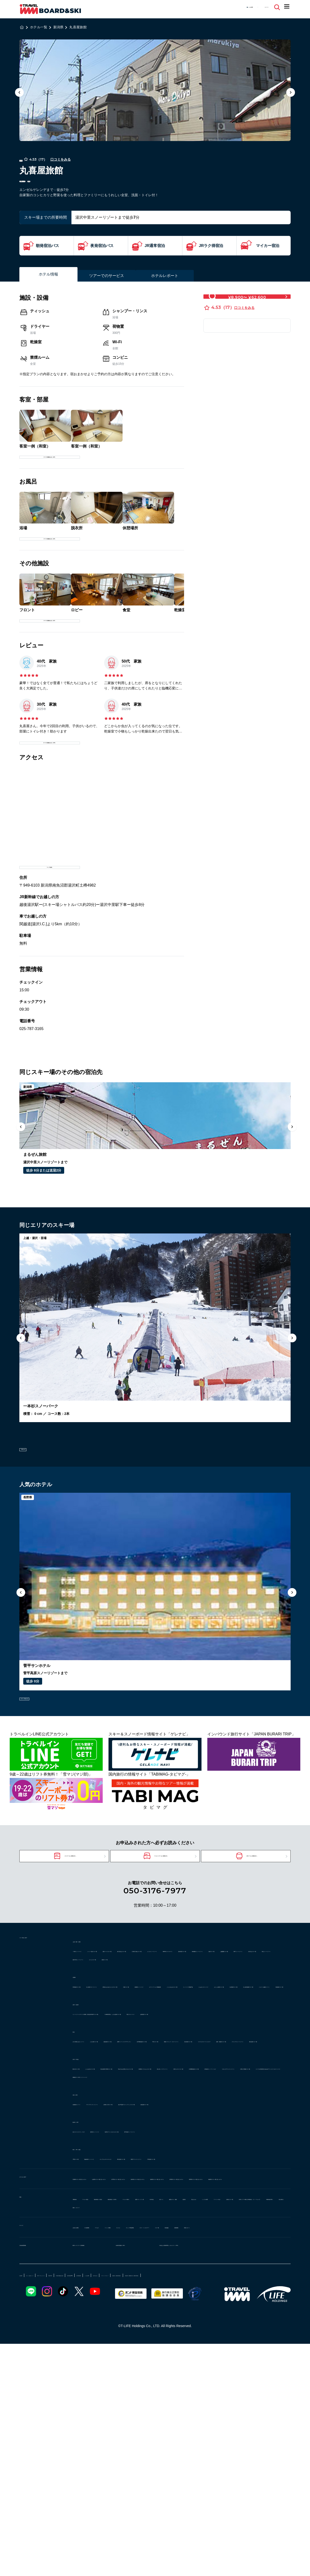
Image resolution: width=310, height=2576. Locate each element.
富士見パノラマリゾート (150, 2205)
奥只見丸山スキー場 (216, 2013)
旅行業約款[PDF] (184, 2498)
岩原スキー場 (262, 2021)
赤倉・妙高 (83, 2238)
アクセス (134, 2413)
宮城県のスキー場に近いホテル (100, 2339)
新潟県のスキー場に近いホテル (100, 2348)
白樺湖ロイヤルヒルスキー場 (98, 2205)
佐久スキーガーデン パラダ (96, 2284)
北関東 (79, 2055)
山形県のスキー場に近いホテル (160, 2339)
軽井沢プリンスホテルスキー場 (194, 2284)
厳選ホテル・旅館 (130, 2384)
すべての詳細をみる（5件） (49, 646)
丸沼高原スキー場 (177, 2081)
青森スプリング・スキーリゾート (175, 2161)
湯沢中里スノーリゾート (249, 2029)
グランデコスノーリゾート (196, 2169)
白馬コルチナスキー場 (196, 2205)
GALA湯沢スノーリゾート (222, 2021)
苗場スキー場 (117, 2038)
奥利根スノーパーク (90, 2073)
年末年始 (80, 2384)
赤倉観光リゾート (88, 2248)
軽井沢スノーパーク (143, 2284)
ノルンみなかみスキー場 (187, 2073)
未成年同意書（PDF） (147, 2441)
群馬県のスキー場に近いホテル (220, 2348)
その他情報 (111, 2413)
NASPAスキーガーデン (137, 2021)
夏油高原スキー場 (177, 2152)
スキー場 (80, 2421)
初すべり (101, 2384)
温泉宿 (158, 2384)
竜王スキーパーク (88, 2125)
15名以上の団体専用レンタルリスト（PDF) (220, 2441)
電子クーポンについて (91, 2498)
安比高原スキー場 (225, 2161)
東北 (77, 2142)
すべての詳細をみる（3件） (49, 556)
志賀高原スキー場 (124, 2125)
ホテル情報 (48, 279)
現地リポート (148, 2421)
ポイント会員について (54, 2498)
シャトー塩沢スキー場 (132, 2013)
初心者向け (208, 2392)
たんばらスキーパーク (92, 2081)
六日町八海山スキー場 (258, 2013)
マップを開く (49, 909)
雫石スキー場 (128, 2161)
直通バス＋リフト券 (253, 2376)
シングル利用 (206, 2384)
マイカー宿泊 (106, 2376)
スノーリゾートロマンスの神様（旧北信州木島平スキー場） (125, 2117)
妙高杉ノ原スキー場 (179, 2248)
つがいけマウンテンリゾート (150, 2213)
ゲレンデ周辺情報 (214, 2413)
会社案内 (26, 2498)
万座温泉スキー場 (136, 2090)
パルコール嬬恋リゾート (94, 2090)
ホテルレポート (164, 280)
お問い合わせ (259, 2498)
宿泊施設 (101, 2421)
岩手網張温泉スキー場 (92, 2161)
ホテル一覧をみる (38, 1749)
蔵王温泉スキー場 (241, 2169)
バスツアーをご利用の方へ (69, 1914)
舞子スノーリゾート (126, 2029)
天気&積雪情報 (33, 2441)
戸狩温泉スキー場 (88, 2319)
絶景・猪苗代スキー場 (148, 2169)
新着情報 (123, 2421)
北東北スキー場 (270, 2384)
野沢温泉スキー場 (214, 2311)
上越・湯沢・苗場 (90, 2003)
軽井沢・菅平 (86, 2274)
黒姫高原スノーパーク (121, 2311)
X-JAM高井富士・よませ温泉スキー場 (216, 2117)
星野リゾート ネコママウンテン (226, 2152)
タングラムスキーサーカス (169, 2311)
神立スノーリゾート (204, 2029)
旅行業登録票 (211, 2498)
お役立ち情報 (84, 2413)
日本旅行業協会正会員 (150, 2498)
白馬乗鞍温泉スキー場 (241, 2205)
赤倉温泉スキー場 (88, 2257)
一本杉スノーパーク (90, 2013)
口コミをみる (74, 159)
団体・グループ (237, 2392)
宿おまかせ (179, 2384)
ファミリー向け (237, 2384)
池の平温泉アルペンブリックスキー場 (235, 2248)
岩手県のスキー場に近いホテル (220, 2339)
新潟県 (25, 160)
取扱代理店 (120, 2498)
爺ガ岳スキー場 (86, 2196)
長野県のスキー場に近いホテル (100, 2356)
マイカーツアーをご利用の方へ (161, 1914)
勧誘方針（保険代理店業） (77, 2507)
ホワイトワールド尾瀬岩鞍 (136, 2073)
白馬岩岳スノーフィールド (96, 2213)
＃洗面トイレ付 (31, 184)
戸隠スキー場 (84, 2311)
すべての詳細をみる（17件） (49, 776)
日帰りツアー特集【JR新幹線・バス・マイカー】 (116, 2392)
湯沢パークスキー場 (175, 2013)
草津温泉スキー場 (88, 2065)
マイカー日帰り (217, 2376)
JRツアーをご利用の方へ (253, 1914)
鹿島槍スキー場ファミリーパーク (207, 2221)
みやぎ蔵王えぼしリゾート (96, 2152)
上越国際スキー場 (88, 2029)
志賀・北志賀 (86, 2107)
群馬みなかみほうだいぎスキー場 (187, 2065)
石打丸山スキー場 (165, 2029)
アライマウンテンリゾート (132, 2248)
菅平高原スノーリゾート (248, 2284)
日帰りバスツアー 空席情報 (90, 2441)
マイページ (259, 7)
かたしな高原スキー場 (136, 2081)
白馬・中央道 (86, 2186)
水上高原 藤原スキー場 (218, 2081)
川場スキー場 (233, 2065)
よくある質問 (229, 7)
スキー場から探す (38, 2002)
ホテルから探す (36, 2340)
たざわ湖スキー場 (140, 2152)
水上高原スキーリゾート (130, 2065)
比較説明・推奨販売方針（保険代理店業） (134, 2507)
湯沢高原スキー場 (178, 2021)
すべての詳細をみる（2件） (49, 466)
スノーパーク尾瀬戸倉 (233, 2073)
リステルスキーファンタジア (98, 2169)
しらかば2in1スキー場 (125, 2196)
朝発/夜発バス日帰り (180, 2376)
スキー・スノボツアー (254, 2413)
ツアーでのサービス (106, 280)
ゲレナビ (29, 2413)
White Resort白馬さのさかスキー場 (235, 2196)
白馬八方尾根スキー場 (200, 2213)
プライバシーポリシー (36, 2507)
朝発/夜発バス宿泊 (140, 2376)
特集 (24, 2376)
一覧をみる (33, 1496)
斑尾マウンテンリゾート (256, 2311)
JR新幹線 (81, 2376)
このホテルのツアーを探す (247, 308)
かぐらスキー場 (86, 2038)
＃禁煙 (51, 184)
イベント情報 (159, 2413)
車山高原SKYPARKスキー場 (174, 2196)
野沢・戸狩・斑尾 (90, 2301)
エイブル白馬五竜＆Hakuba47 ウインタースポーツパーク (123, 2221)
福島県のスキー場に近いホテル (160, 2348)
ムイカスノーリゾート (92, 2021)
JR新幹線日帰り (179, 2392)
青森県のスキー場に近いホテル (160, 2356)
